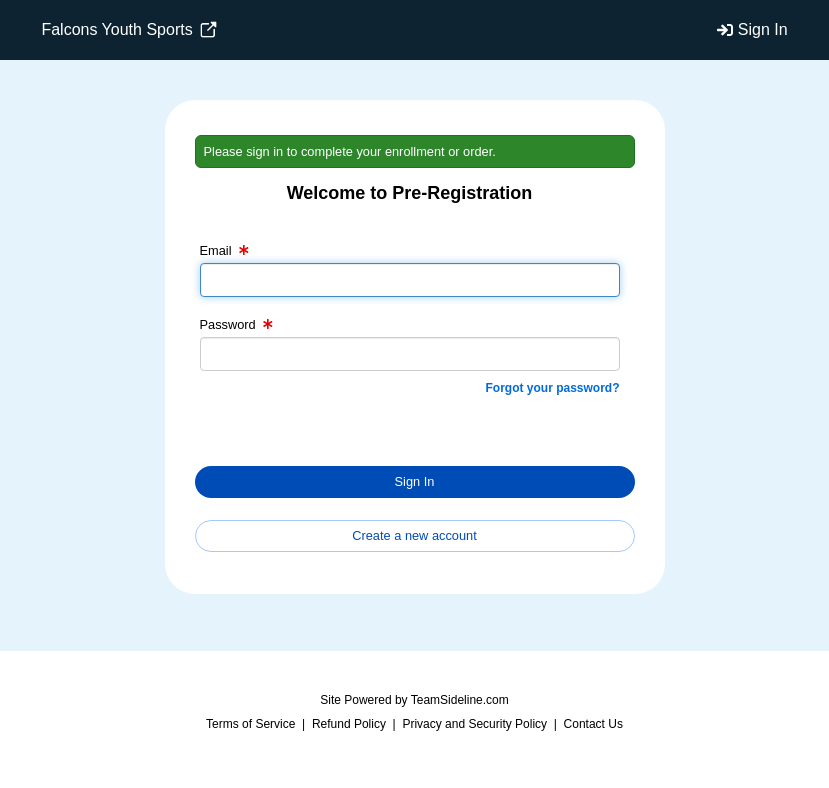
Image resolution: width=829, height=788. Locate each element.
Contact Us (593, 724)
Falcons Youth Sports (129, 30)
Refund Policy (349, 724)
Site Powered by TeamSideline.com (414, 700)
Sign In (763, 29)
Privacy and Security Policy (474, 724)
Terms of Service (250, 724)
